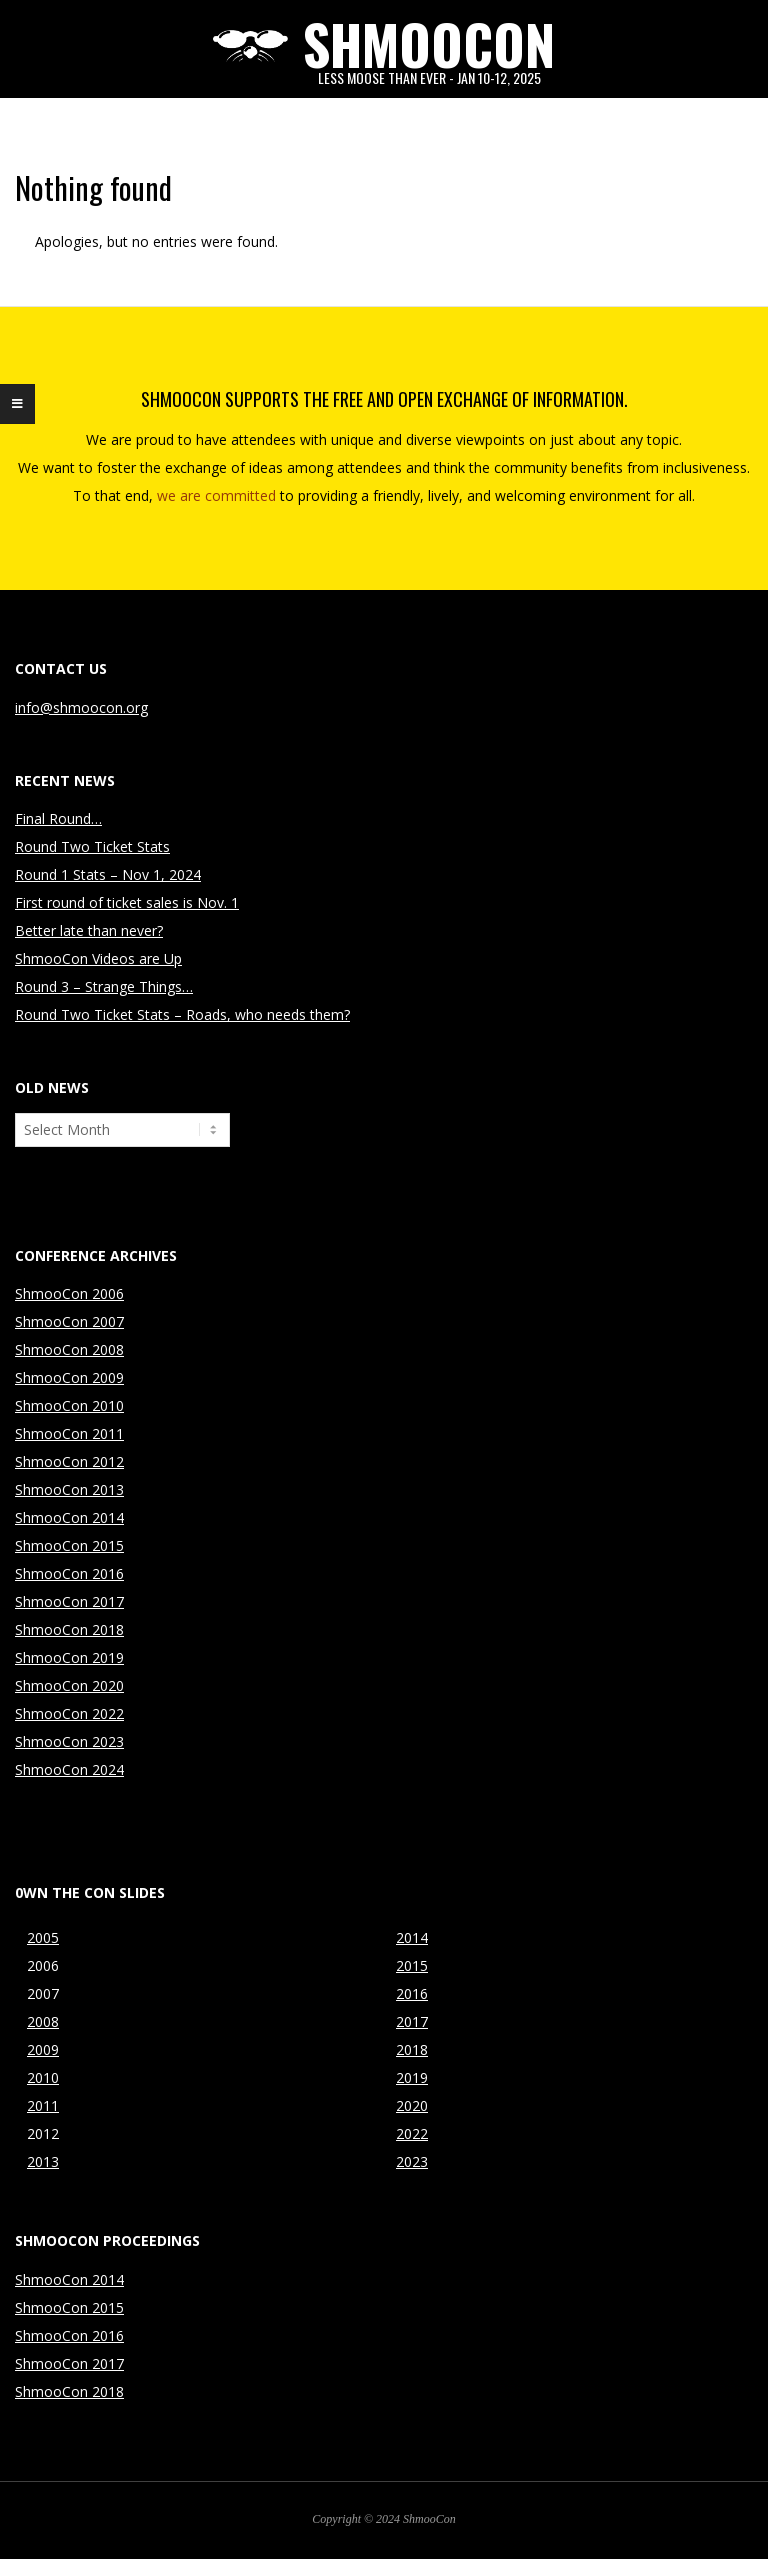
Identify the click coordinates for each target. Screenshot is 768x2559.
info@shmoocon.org (81, 707)
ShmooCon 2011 (69, 1433)
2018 (412, 2049)
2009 (43, 2049)
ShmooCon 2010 (69, 1405)
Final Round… (58, 818)
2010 (43, 2077)
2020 (412, 2105)
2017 (412, 2021)
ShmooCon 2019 (69, 1657)
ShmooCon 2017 (69, 1601)
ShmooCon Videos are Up (98, 958)
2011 (43, 2105)
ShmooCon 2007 (69, 1321)
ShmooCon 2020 (69, 1685)
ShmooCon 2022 (69, 1713)
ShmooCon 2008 (69, 1349)
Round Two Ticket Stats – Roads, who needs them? (182, 1014)
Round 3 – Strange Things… (104, 986)
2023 (412, 2161)
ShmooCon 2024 (69, 1769)
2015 (412, 1965)
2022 (412, 2133)
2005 (43, 1937)
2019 (412, 2077)
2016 (412, 1993)
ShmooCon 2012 (69, 1461)
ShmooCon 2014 (69, 1517)
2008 (43, 2021)
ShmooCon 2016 (69, 1573)
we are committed (216, 495)
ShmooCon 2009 (69, 1377)
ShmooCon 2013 (69, 1489)
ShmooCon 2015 (69, 1545)
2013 (43, 2161)
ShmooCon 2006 (69, 1293)
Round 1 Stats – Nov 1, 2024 (108, 874)
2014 (412, 1937)
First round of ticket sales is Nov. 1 (127, 902)
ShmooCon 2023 (69, 1741)
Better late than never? (89, 930)
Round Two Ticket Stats (92, 846)
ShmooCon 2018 (69, 1629)
